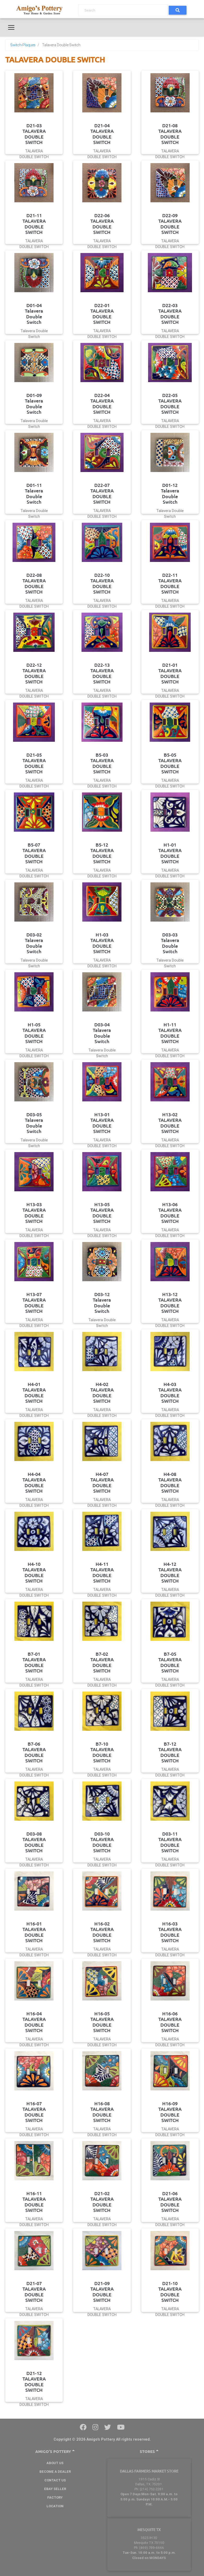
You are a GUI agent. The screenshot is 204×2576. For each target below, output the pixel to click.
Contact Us (55, 2480)
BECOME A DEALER (55, 2471)
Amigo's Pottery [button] (55, 2451)
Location (54, 2506)
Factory (55, 2497)
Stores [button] (149, 2451)
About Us (54, 2463)
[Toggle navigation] (11, 27)
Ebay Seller (55, 2489)
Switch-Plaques (23, 45)
